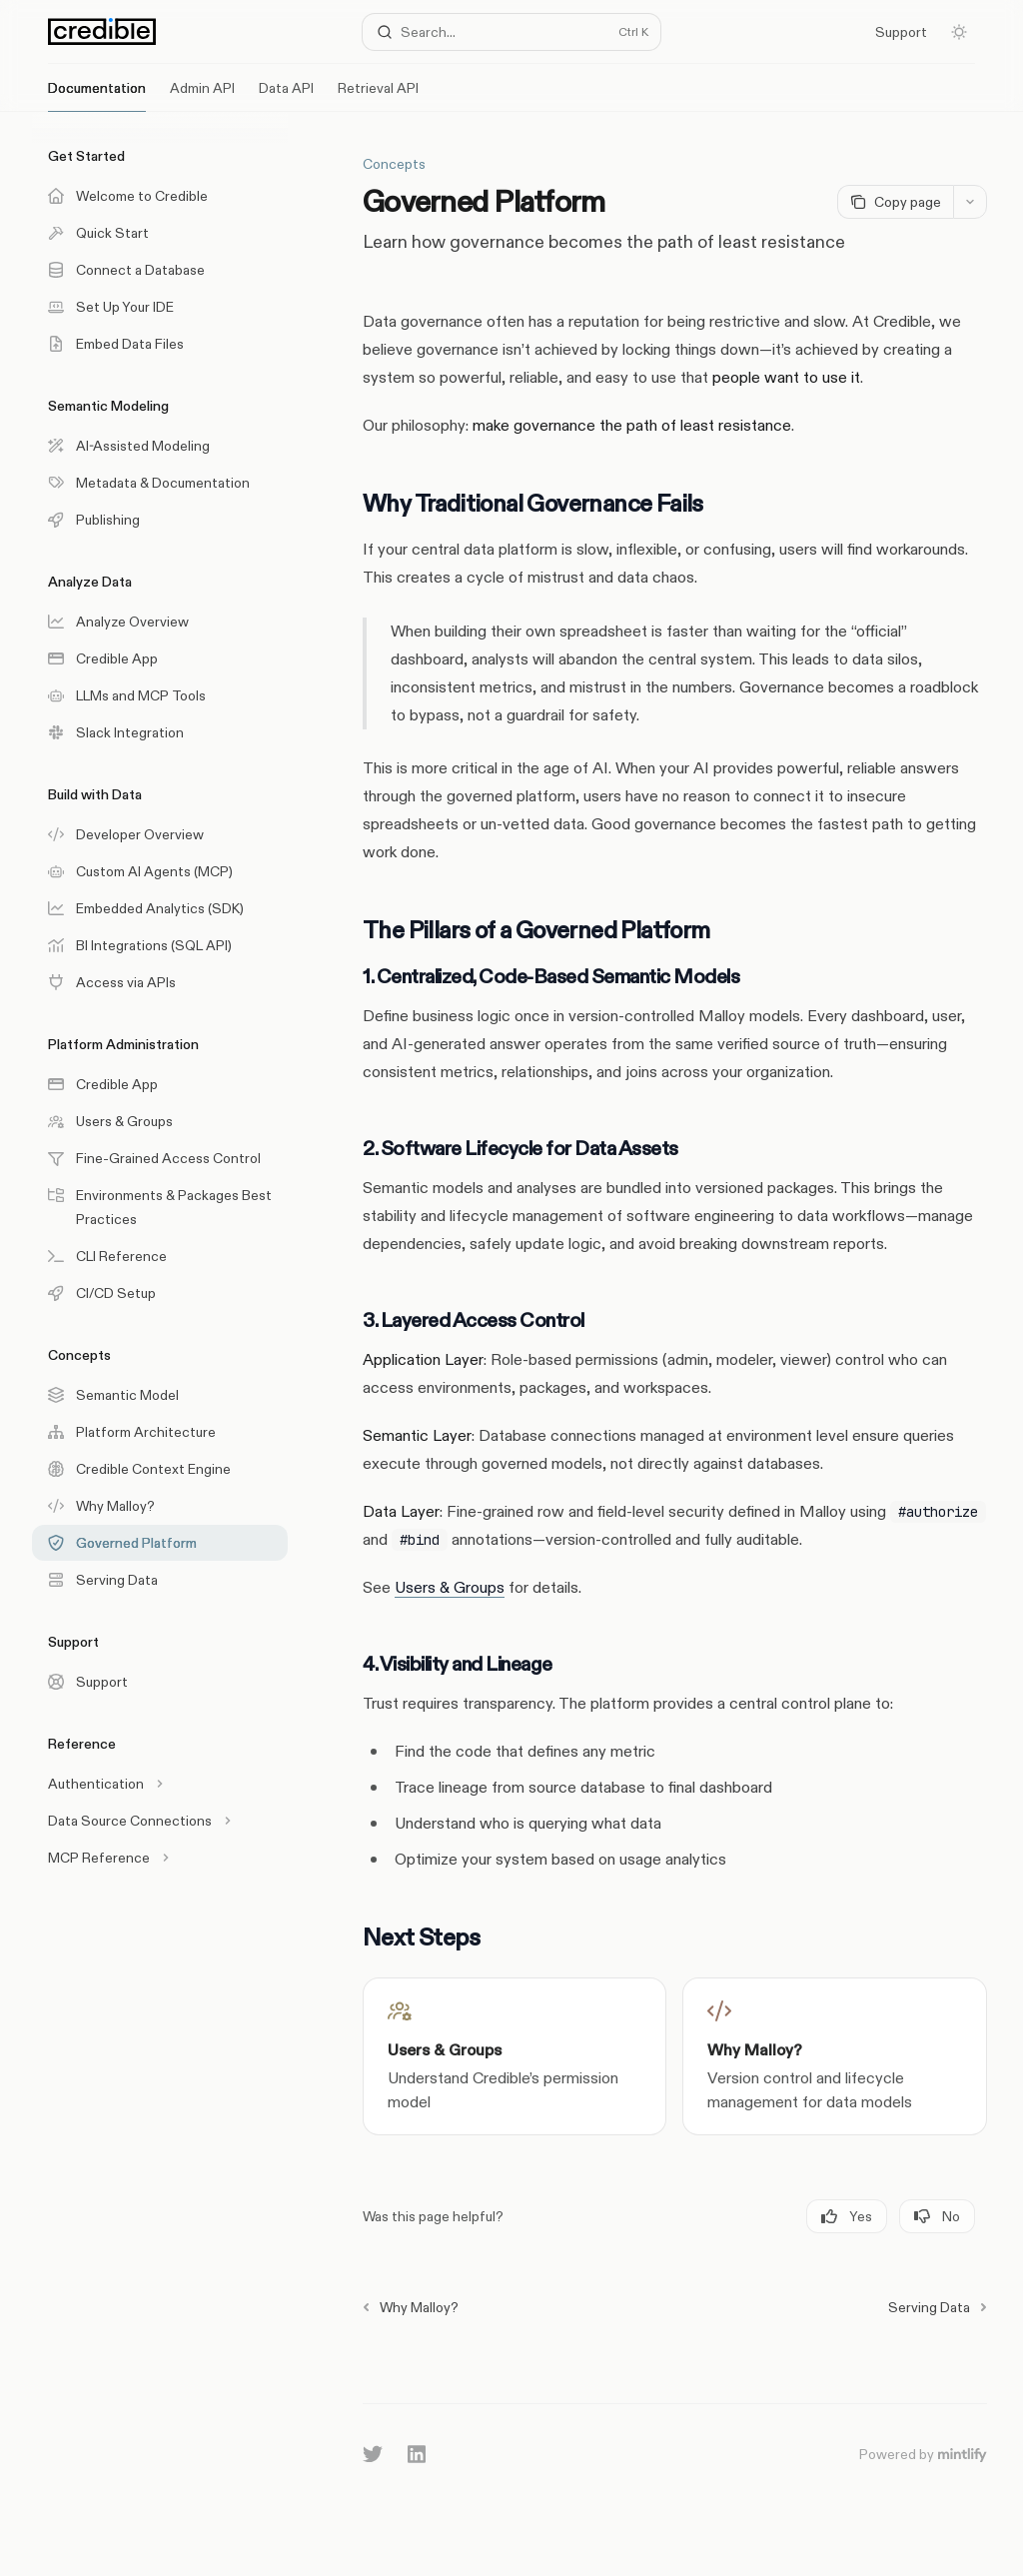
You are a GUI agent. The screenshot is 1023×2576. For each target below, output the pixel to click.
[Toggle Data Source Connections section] (160, 1821)
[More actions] (970, 202)
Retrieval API (378, 95)
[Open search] (512, 32)
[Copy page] (895, 202)
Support (901, 32)
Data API (286, 95)
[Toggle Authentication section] (160, 1784)
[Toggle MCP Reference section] (160, 1858)
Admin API (202, 95)
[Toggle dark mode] (959, 32)
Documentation (97, 95)
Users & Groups (450, 1587)
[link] (514, 2056)
